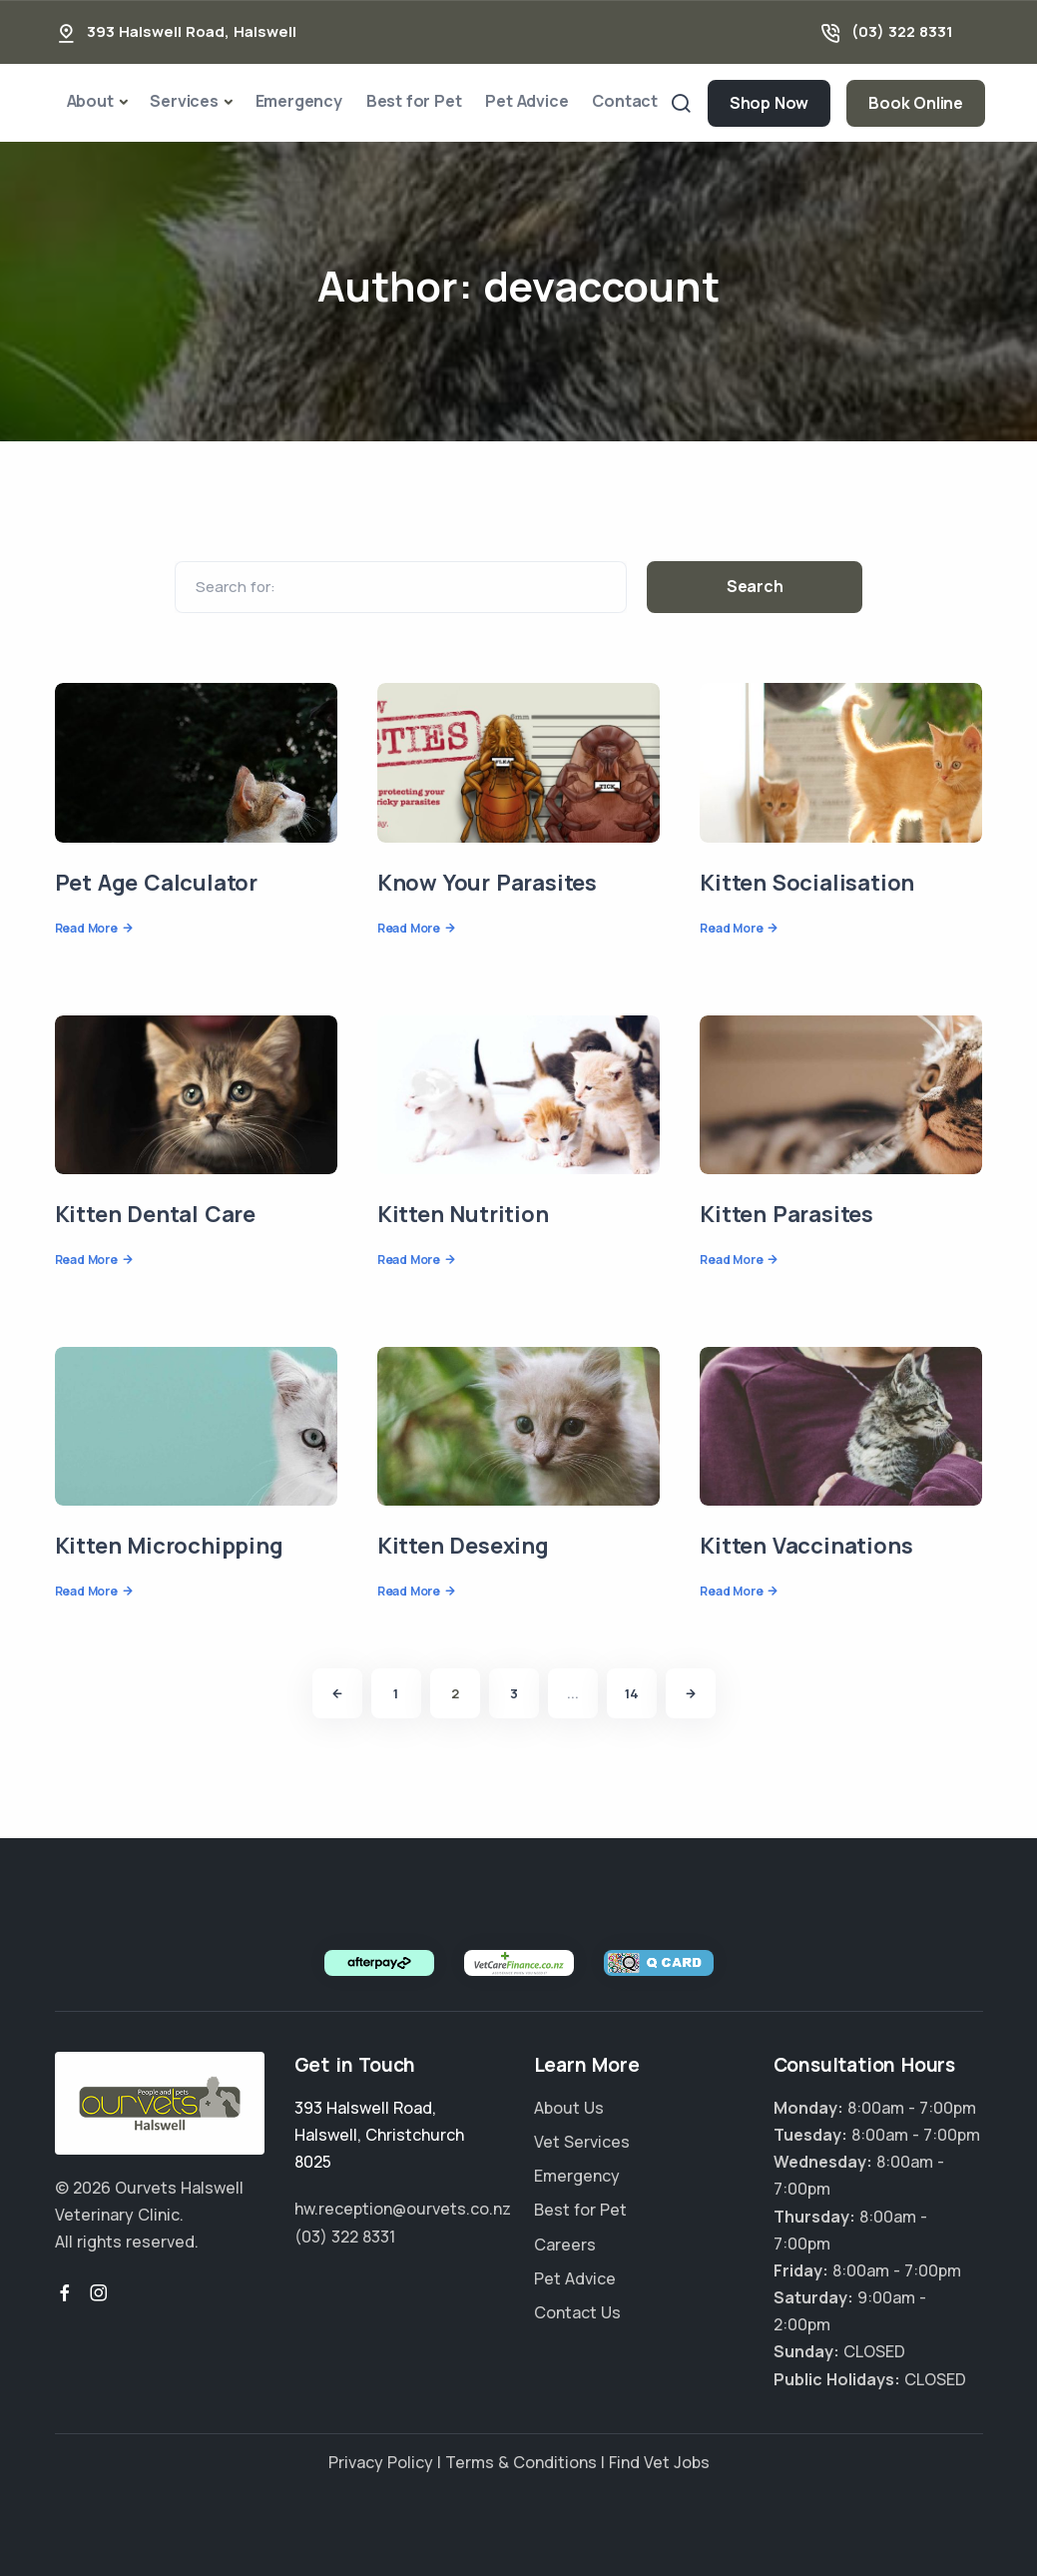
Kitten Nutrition (463, 1214)
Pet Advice (526, 101)
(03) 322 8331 (902, 31)
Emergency (299, 101)
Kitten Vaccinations (806, 1546)
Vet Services (582, 2142)
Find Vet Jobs (659, 2462)
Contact (625, 101)
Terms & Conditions (521, 2462)
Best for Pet (414, 101)
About (90, 101)
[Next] (691, 1693)
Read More (86, 928)
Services (184, 101)
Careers (565, 2244)
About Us (569, 2108)
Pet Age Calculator (156, 883)
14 (632, 1693)
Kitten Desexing (463, 1546)
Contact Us (577, 2312)
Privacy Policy (380, 2462)
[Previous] (337, 1693)
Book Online (915, 103)
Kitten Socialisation (807, 883)
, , (379, 2135)
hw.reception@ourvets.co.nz (402, 2209)
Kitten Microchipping (169, 1546)
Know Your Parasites (487, 883)
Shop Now (769, 103)
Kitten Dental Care (155, 1214)
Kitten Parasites (786, 1214)
